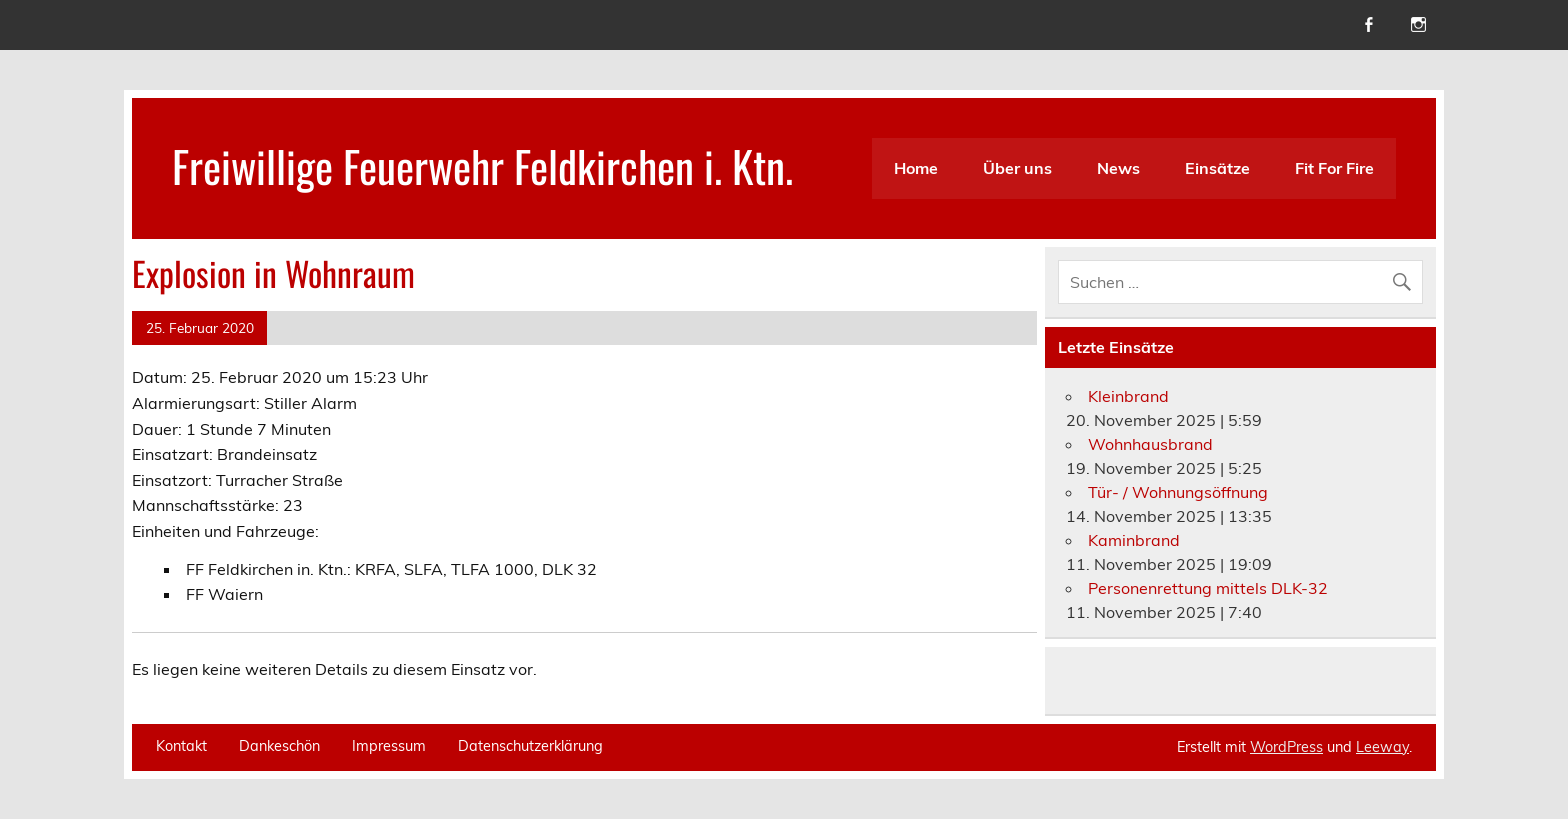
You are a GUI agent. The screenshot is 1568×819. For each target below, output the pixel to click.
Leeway (1382, 747)
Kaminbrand (1134, 540)
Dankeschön (279, 746)
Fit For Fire (1334, 168)
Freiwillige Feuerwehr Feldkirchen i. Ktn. (482, 165)
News (1118, 168)
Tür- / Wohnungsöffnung (1178, 492)
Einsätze (1217, 168)
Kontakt (181, 746)
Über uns (1017, 168)
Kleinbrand (1128, 396)
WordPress (1286, 747)
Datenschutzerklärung (530, 746)
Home (916, 168)
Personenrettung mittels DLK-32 (1208, 588)
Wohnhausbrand (1150, 444)
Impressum (389, 746)
